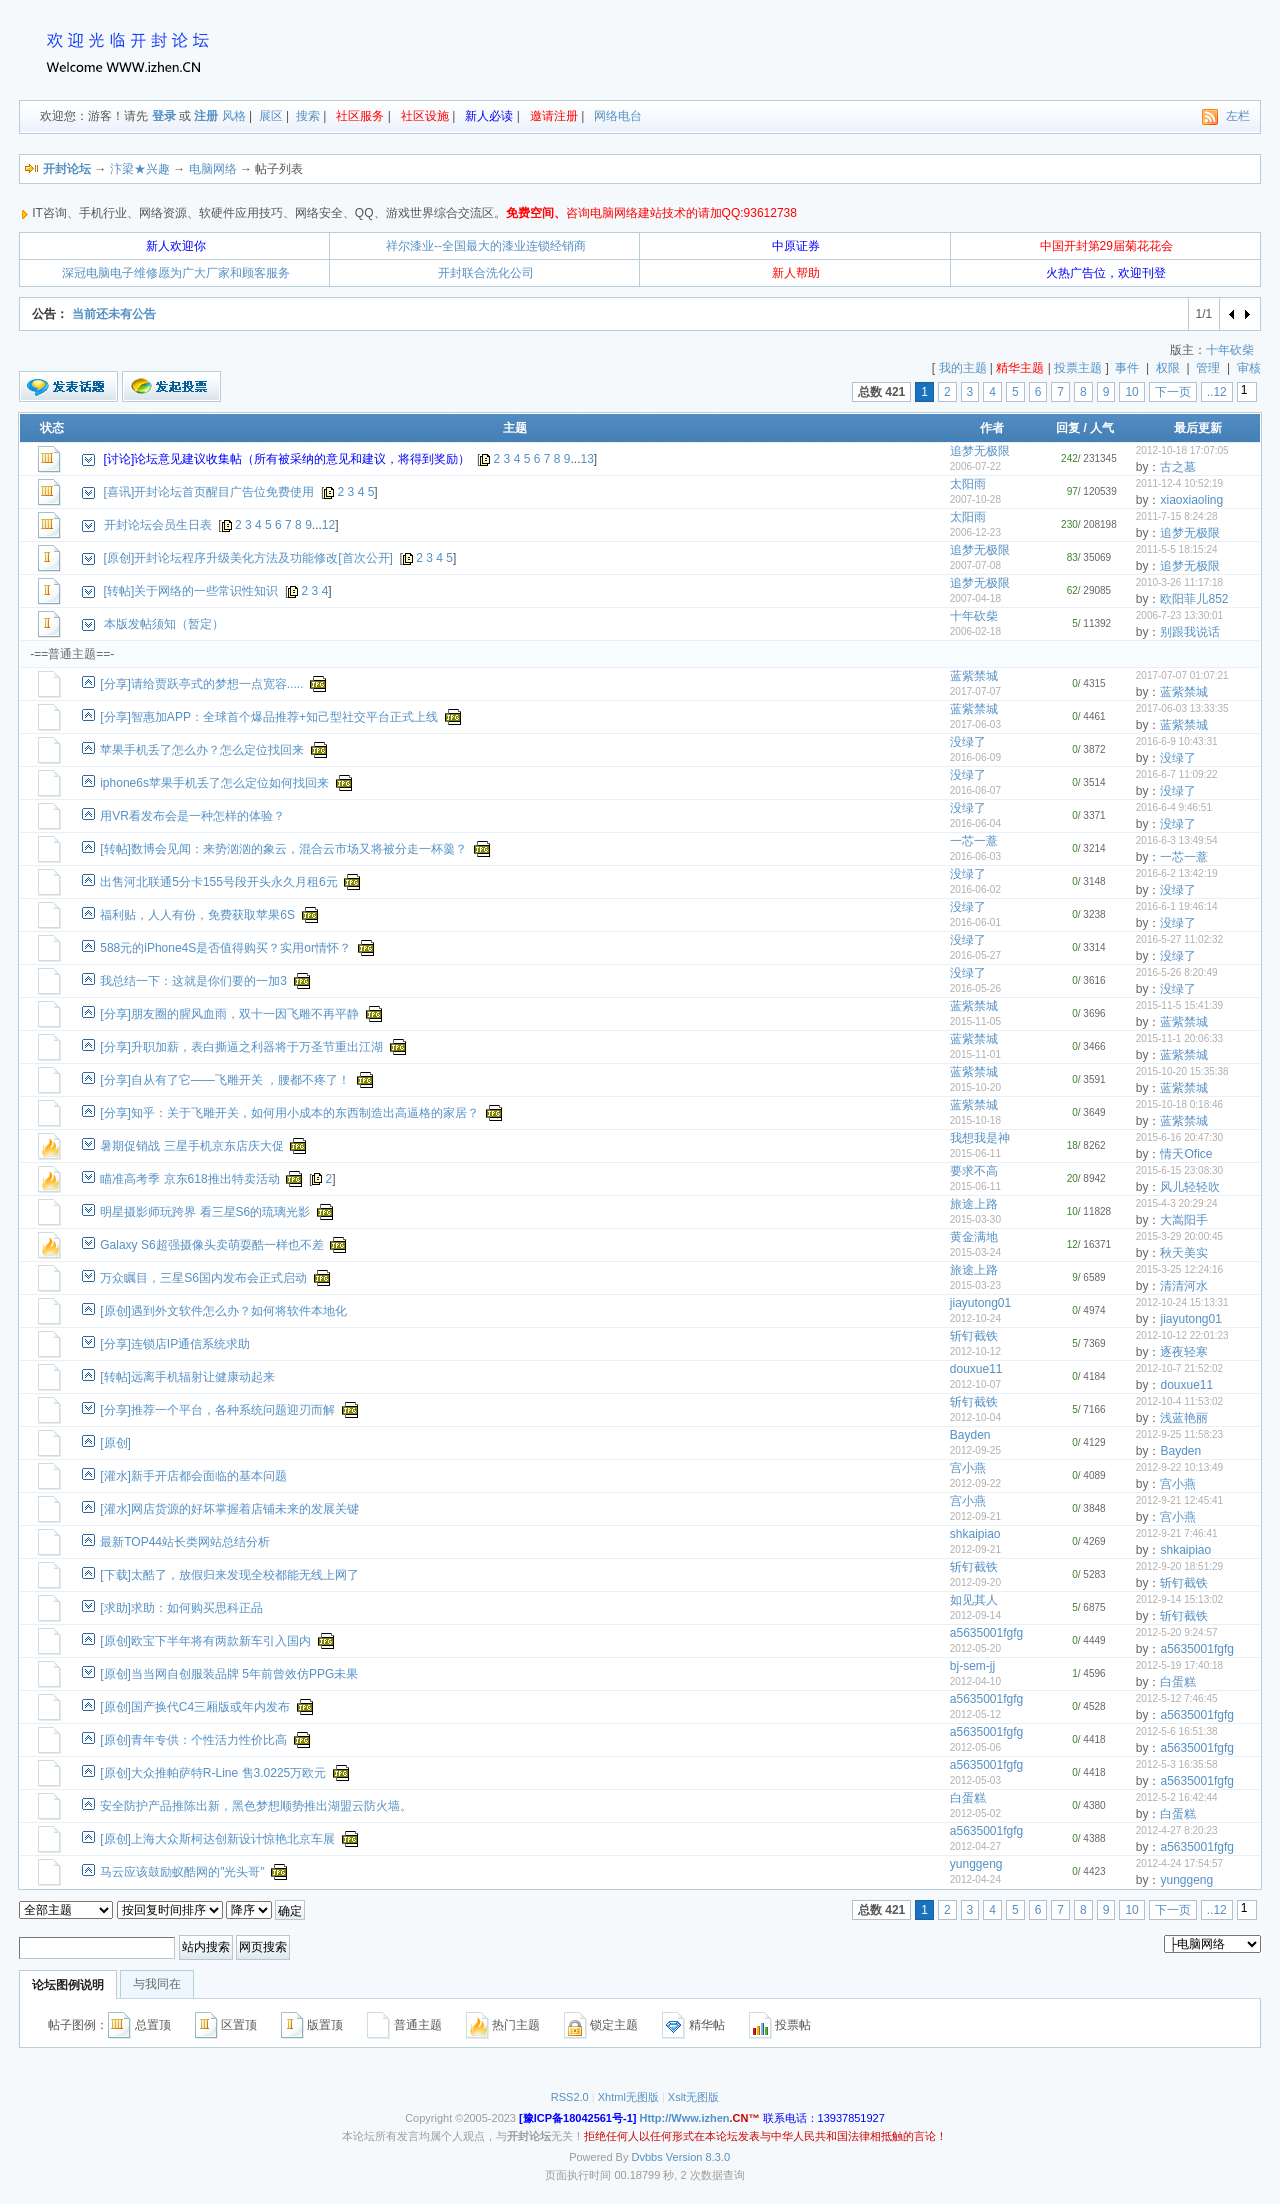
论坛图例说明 (68, 1985)
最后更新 (1198, 428)
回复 (1068, 428)
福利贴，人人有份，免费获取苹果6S (197, 915)
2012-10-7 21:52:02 (1179, 1368)
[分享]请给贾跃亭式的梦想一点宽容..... (201, 684)
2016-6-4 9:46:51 (1174, 807)
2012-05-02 (975, 1813)
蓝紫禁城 (974, 676)
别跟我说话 (1190, 632)
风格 (234, 116)
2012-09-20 (975, 1582)
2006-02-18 (975, 631)
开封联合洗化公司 (486, 273)
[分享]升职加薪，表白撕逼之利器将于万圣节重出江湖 (241, 1047)
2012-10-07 (975, 1384)
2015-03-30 (975, 1219)
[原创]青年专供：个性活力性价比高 (193, 1740)
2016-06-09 (975, 757)
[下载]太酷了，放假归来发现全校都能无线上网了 (229, 1575)
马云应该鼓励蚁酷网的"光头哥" (182, 1872)
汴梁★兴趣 (140, 169)
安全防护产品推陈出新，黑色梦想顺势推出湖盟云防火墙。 (256, 1806)
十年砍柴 (1230, 350)
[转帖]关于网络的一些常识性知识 (191, 591)
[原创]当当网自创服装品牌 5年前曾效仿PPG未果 (229, 1674)
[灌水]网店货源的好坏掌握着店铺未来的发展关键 (229, 1509)
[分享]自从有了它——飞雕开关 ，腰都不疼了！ (225, 1080)
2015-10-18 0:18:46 (1179, 1104)
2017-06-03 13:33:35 (1182, 708)
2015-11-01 (975, 1054)
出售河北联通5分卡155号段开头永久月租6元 (218, 882)
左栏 (1238, 116)
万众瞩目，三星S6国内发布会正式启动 (203, 1278)
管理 (1208, 368)
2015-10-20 (975, 1087)
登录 (164, 116)
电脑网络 (213, 169)
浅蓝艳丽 (1184, 1418)
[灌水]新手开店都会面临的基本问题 (193, 1476)
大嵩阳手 (1184, 1220)
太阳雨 (968, 484)
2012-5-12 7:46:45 (1177, 1698)
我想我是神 (980, 1138)
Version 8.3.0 (698, 2157)
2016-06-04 (975, 823)
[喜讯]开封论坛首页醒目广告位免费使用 (209, 492)
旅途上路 (974, 1204)
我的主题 (963, 368)
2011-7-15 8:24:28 (1177, 516)
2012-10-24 (975, 1318)
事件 (1127, 368)
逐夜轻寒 (1184, 1352)
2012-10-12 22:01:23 (1182, 1335)
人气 (1102, 428)
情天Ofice (1186, 1154)
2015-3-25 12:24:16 (1179, 1269)
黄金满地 (974, 1237)
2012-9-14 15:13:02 (1179, 1599)
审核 (1249, 368)
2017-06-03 (975, 724)
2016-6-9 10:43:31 (1177, 741)
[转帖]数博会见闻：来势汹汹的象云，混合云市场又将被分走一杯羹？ (283, 849)
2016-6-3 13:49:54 (1177, 840)
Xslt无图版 (693, 2097)
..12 (1217, 392)
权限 (1168, 368)
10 (1131, 392)
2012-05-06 (975, 1747)
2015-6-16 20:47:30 (1179, 1137)
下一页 (1173, 392)
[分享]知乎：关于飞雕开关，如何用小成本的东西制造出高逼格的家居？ (289, 1113)
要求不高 (974, 1171)
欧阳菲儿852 (1194, 599)
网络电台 (618, 116)
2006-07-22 (975, 466)
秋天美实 (1184, 1253)
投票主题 (1078, 368)
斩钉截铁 (974, 1336)
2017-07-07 (975, 691)
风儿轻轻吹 (1190, 1187)
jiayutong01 (980, 1303)
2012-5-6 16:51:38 (1177, 1731)
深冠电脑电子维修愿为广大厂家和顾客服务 (176, 273)
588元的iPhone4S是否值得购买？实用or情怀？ (225, 948)
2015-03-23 (975, 1285)
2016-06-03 (975, 856)
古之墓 (1178, 467)
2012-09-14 (975, 1615)
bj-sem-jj (972, 1666)
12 (328, 525)
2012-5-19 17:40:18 (1179, 1665)
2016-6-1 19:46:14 (1177, 906)
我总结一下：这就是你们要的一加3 (193, 981)
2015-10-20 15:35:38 (1182, 1071)
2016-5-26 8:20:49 (1177, 972)
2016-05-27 (975, 955)
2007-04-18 (975, 598)
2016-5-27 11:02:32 (1179, 939)
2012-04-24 (975, 1879)
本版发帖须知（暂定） (164, 624)
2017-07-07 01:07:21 (1182, 675)
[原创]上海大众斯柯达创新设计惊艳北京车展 (217, 1839)
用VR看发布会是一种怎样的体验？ (192, 816)
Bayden (970, 1435)
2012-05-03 (975, 1780)
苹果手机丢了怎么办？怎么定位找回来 (202, 750)
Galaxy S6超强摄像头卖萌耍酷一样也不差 (211, 1245)
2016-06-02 (975, 889)
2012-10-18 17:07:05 (1182, 450)
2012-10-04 (975, 1417)
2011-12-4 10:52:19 (1179, 483)
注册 (206, 116)
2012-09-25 (975, 1450)
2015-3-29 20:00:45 (1179, 1236)
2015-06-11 (975, 1153)
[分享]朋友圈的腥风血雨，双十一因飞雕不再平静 (229, 1014)
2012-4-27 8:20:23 (1177, 1830)
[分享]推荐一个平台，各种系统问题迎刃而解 (217, 1410)
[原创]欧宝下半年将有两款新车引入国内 (205, 1641)
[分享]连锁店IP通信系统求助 (175, 1344)
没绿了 (968, 742)
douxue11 (976, 1369)
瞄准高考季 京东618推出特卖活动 (189, 1179)
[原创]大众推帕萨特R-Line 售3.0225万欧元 (213, 1773)
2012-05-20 (975, 1648)
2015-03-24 (975, 1252)
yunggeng (976, 1864)
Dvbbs (647, 2157)
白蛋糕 (1178, 1682)
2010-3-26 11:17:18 (1179, 582)
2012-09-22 (975, 1483)
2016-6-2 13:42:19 (1177, 873)
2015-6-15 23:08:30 (1179, 1170)
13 (587, 459)
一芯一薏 (974, 841)
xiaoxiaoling (1191, 500)
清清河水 (1184, 1286)
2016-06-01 (975, 922)
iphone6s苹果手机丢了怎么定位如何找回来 (214, 783)
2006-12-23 (975, 532)
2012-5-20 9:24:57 (1177, 1632)
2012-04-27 (975, 1846)
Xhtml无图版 (628, 2097)
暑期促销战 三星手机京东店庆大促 (191, 1146)
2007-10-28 (975, 499)
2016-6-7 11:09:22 (1177, 774)
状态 (52, 428)
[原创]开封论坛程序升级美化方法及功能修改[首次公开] (248, 558)
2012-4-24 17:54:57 (1179, 1863)
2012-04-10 (975, 1681)
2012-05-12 (975, 1714)
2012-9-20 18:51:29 (1179, 1566)
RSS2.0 (570, 2097)
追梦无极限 (980, 451)
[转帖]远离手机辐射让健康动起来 (187, 1377)
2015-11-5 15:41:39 (1179, 1005)
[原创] (115, 1443)
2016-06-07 (975, 790)
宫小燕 (968, 1468)
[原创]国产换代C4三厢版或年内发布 (195, 1707)
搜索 (308, 116)
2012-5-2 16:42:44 (1177, 1797)
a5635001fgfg (986, 1633)
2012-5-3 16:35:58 (1177, 1764)
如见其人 (974, 1600)
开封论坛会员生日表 (158, 525)
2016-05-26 (975, 988)
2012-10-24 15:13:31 (1182, 1302)
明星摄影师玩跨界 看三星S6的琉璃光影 (205, 1212)
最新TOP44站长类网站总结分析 (185, 1542)
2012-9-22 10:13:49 (1179, 1467)
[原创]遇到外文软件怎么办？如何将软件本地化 (223, 1311)
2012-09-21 (975, 1516)
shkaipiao (975, 1534)
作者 (992, 428)
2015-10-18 (975, 1120)
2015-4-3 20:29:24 (1177, 1203)
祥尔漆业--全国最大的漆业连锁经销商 (486, 246)
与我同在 (157, 1984)
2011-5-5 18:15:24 (1177, 549)
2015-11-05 (975, 1021)
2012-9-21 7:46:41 (1177, 1533)
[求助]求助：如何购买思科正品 (181, 1608)
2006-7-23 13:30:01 (1179, 615)
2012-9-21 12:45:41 (1179, 1500)
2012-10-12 (975, 1351)
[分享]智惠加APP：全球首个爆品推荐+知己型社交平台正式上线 (269, 717)
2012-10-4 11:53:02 (1179, 1401)
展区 (271, 116)
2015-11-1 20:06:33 (1179, 1038)
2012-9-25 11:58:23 (1179, 1434)
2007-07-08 (975, 565)
